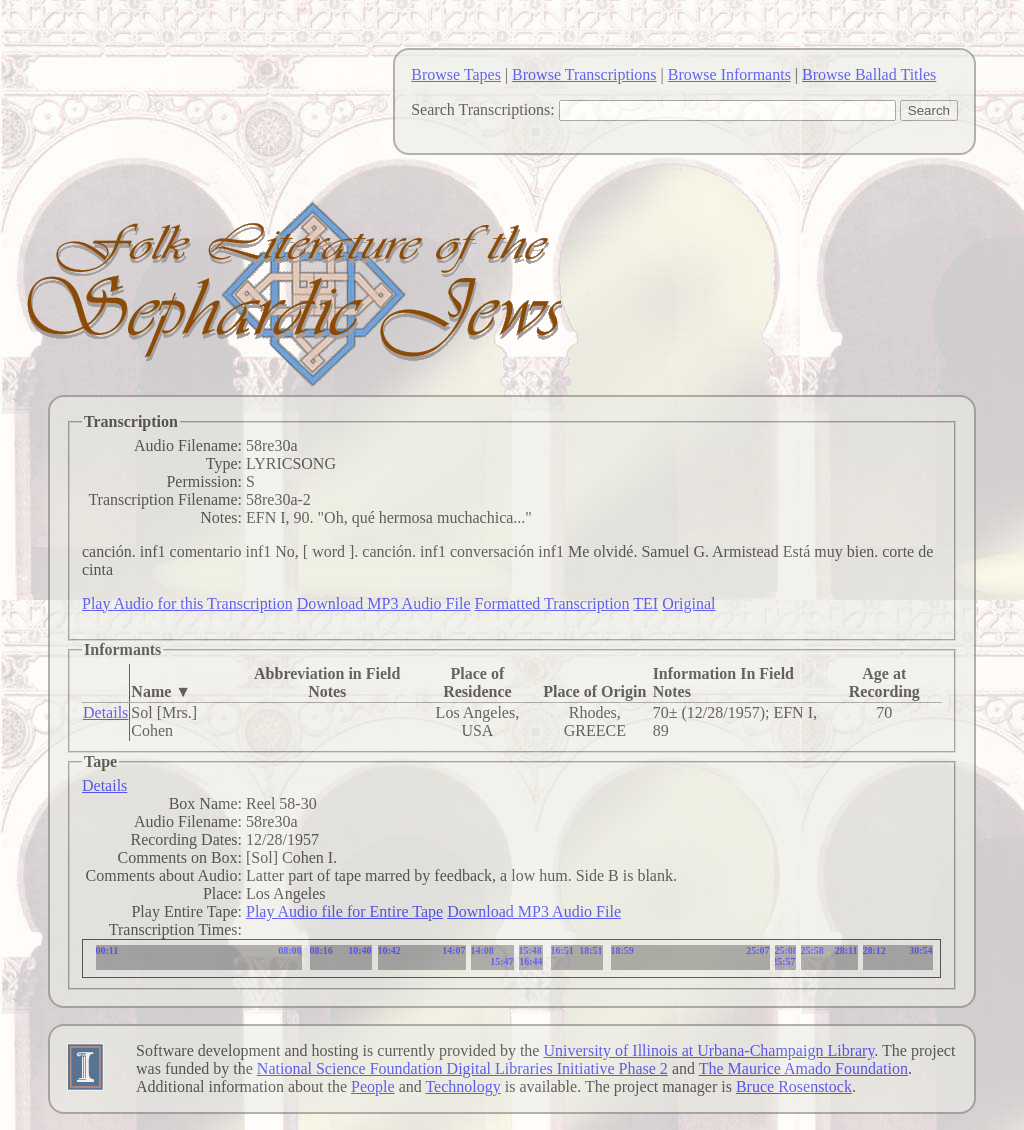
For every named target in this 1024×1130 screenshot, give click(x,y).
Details (105, 712)
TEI (645, 603)
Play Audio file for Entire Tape (344, 911)
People (373, 1086)
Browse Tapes (456, 74)
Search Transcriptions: (483, 109)
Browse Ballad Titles (869, 74)
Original (688, 603)
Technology (462, 1086)
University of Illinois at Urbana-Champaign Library (708, 1050)
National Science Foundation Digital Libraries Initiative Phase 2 (462, 1068)
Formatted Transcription (551, 603)
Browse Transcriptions (584, 74)
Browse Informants (729, 74)
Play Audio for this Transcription (187, 603)
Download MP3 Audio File (384, 603)
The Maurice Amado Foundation (803, 1068)
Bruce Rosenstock (794, 1086)
